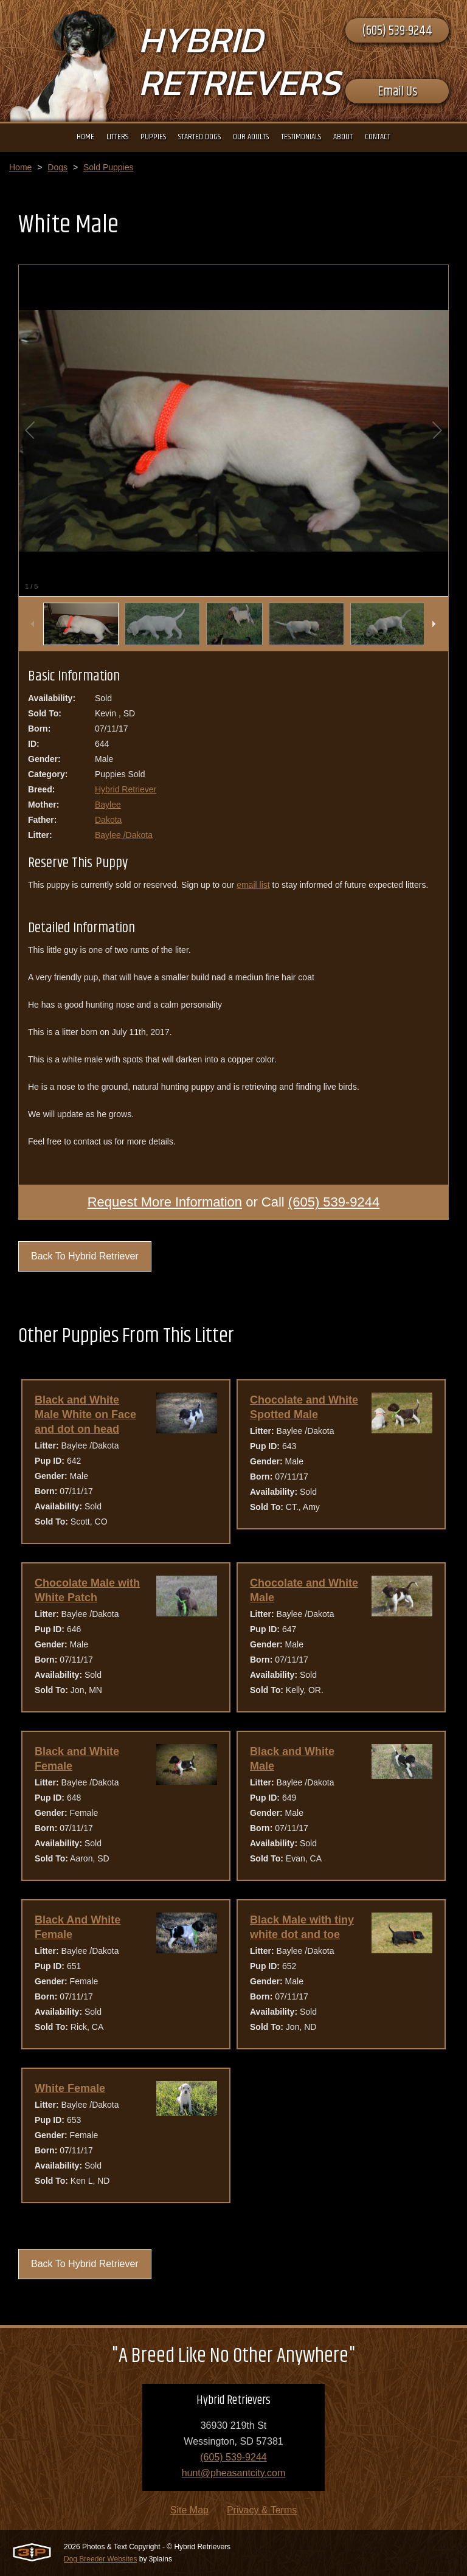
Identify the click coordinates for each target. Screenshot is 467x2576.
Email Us (397, 91)
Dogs (57, 167)
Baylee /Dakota (124, 835)
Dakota (108, 820)
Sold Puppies (108, 167)
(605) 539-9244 (397, 31)
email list (253, 885)
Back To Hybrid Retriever (85, 1256)
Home (20, 167)
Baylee (108, 804)
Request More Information (165, 1202)
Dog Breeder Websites (100, 2559)
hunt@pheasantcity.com (234, 2473)
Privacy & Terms (262, 2510)
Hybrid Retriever (125, 789)
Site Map (189, 2510)
